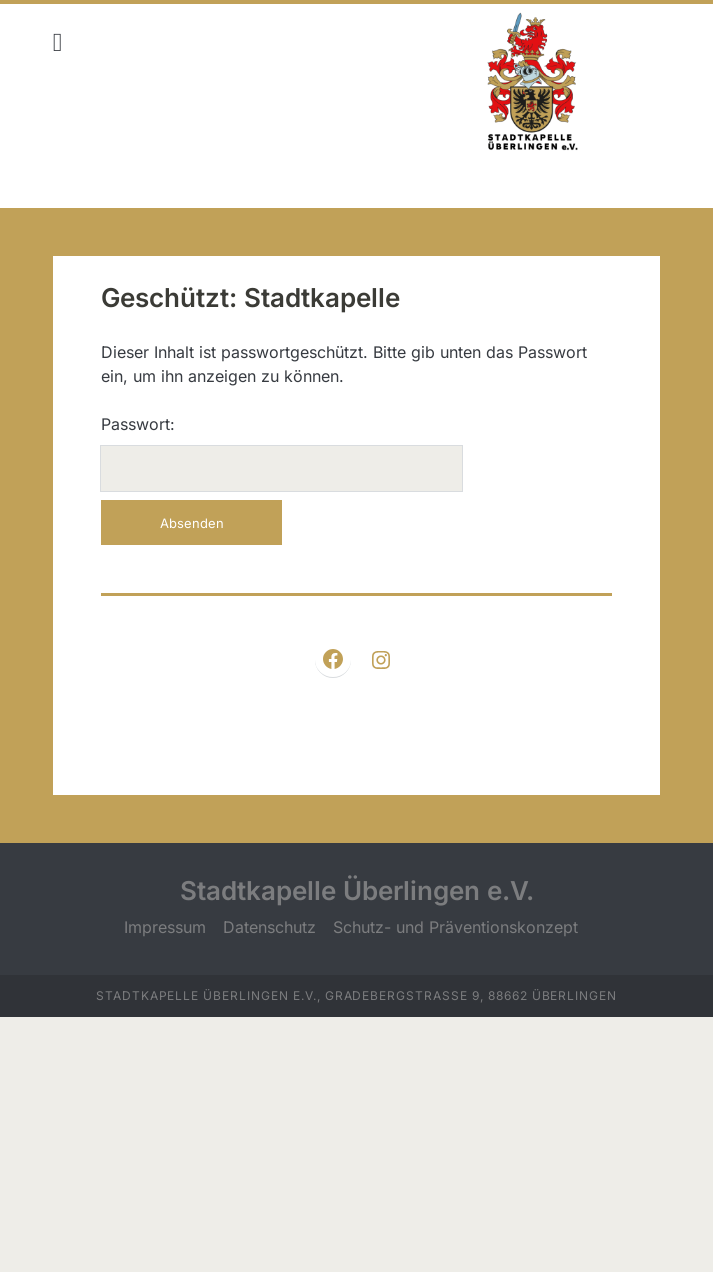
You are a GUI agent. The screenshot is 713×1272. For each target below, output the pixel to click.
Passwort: (281, 452)
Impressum (165, 927)
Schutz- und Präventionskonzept (455, 927)
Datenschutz (269, 927)
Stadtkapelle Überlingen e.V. (357, 890)
